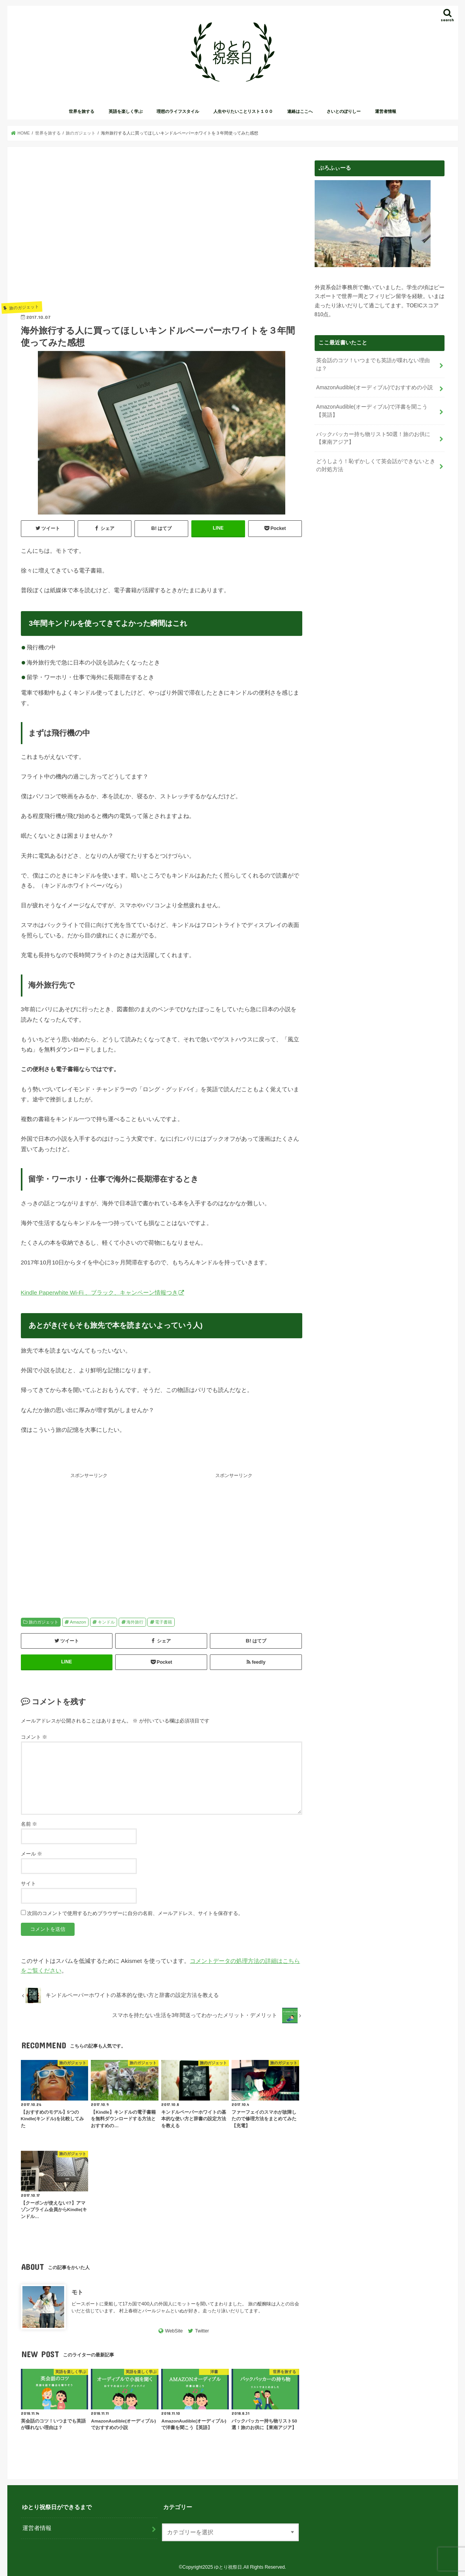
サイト (28, 1883)
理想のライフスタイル (178, 111)
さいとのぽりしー (344, 111)
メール (32, 1854)
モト (77, 2292)
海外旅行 (134, 1622)
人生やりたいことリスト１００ (243, 111)
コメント (34, 1737)
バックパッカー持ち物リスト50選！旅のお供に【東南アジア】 (373, 437)
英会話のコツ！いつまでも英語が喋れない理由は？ (373, 364)
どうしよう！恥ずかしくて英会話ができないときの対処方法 (375, 463)
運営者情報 (385, 111)
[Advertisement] (161, 230)
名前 (29, 1824)
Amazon (78, 1622)
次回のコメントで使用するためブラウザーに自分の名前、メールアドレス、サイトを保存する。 (135, 1913)
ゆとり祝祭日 (228, 2567)
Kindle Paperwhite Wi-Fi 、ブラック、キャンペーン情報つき (99, 1292)
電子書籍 (163, 1622)
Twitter (202, 2331)
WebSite (174, 2331)
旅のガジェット (43, 1622)
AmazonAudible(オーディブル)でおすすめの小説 (374, 387)
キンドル (106, 1622)
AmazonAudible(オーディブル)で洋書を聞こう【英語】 (377, 410)
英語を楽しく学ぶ (126, 111)
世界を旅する (81, 111)
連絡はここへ (300, 111)
